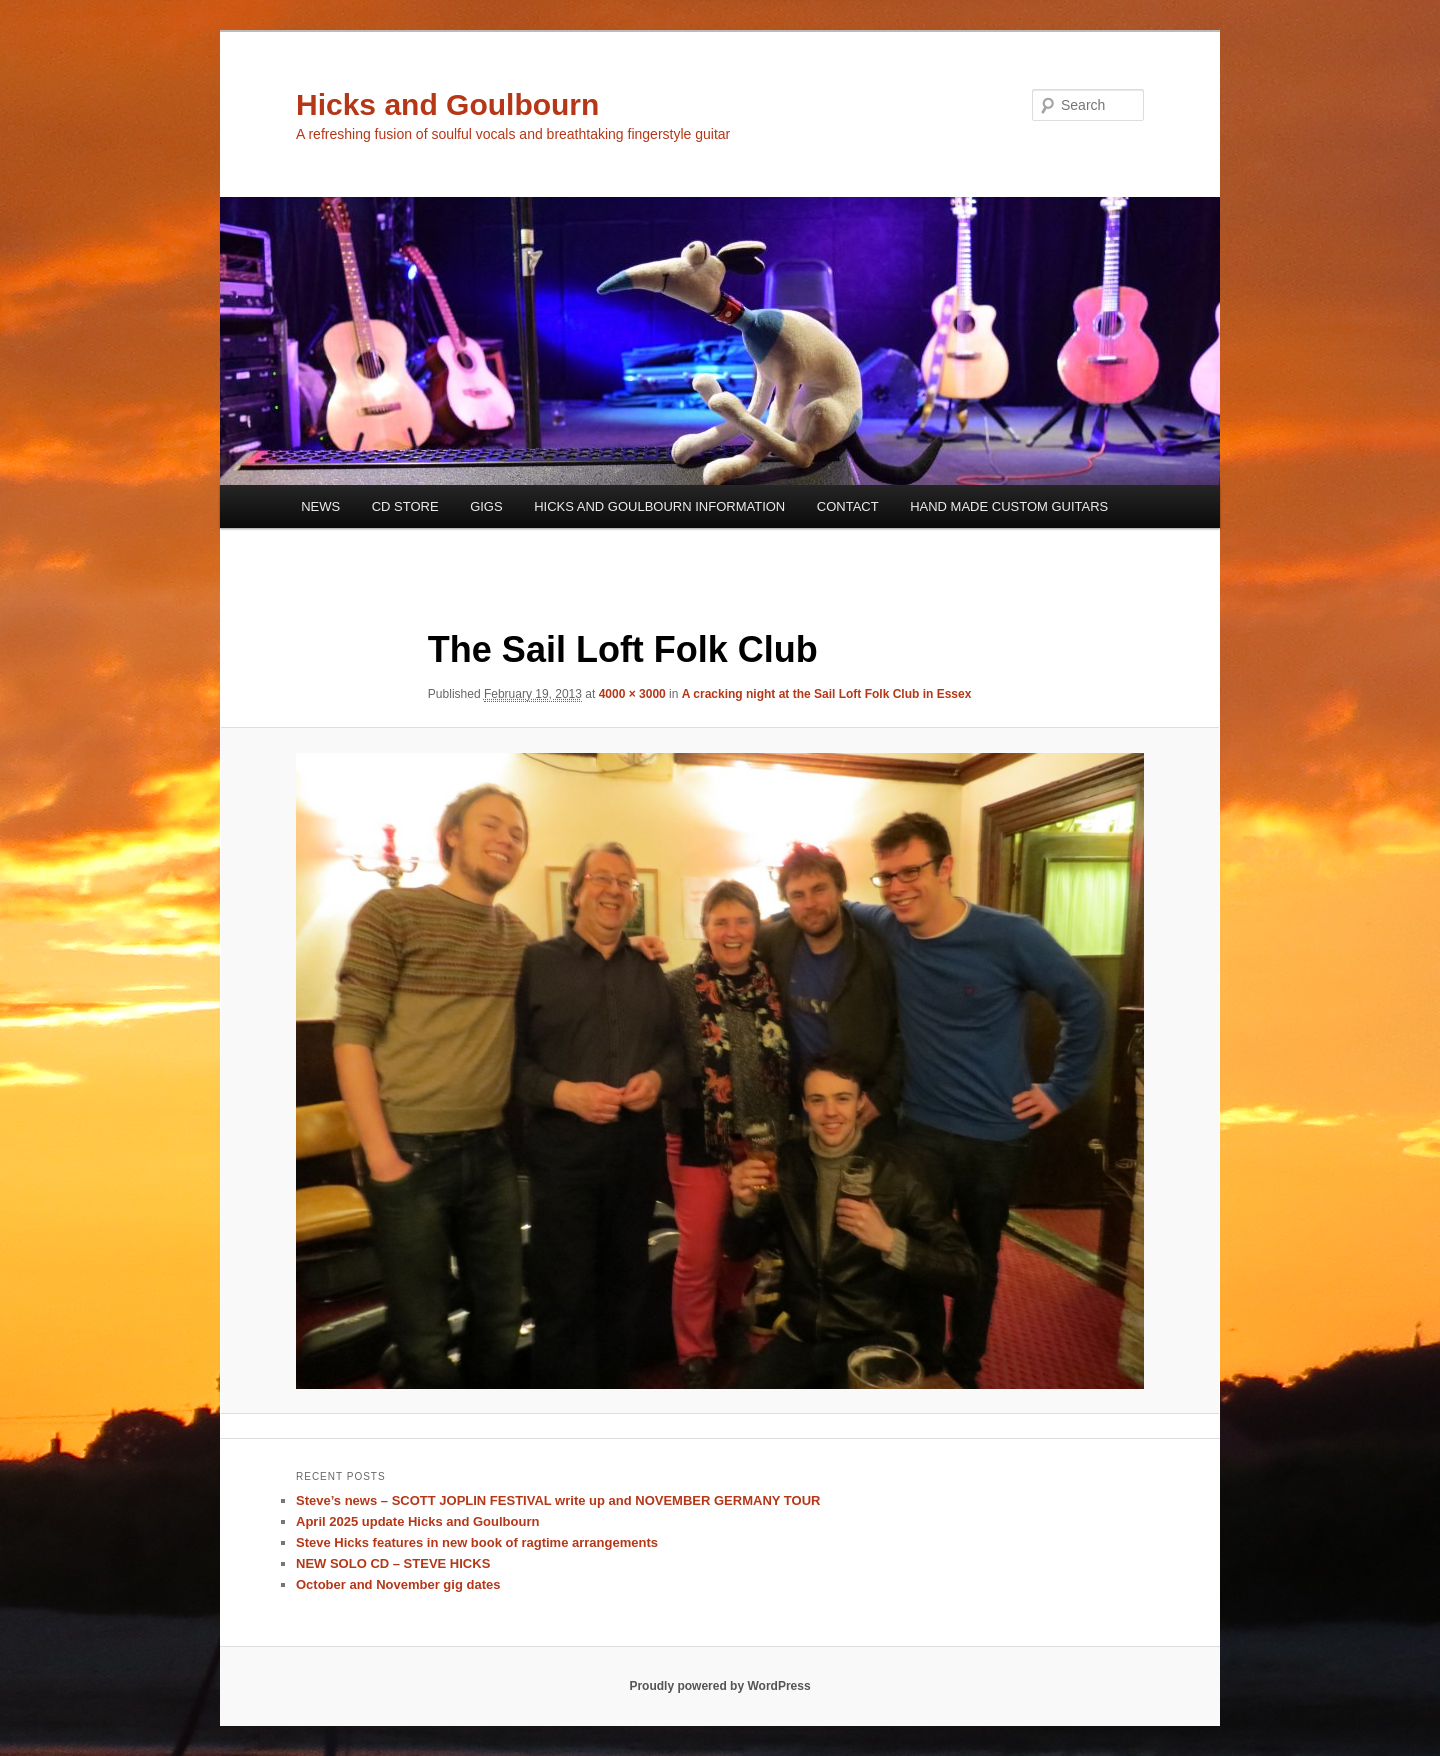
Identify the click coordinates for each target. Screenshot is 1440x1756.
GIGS (486, 506)
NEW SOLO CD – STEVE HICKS (393, 1563)
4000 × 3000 (632, 694)
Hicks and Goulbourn (447, 104)
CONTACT (848, 506)
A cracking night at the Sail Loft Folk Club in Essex (827, 694)
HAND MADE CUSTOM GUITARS (1009, 506)
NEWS (320, 506)
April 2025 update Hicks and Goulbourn (417, 1521)
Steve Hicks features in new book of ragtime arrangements (477, 1542)
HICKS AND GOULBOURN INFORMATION (659, 506)
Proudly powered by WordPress (719, 1686)
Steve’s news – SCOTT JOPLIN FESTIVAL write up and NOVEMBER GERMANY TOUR (558, 1500)
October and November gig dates (398, 1584)
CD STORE (405, 506)
